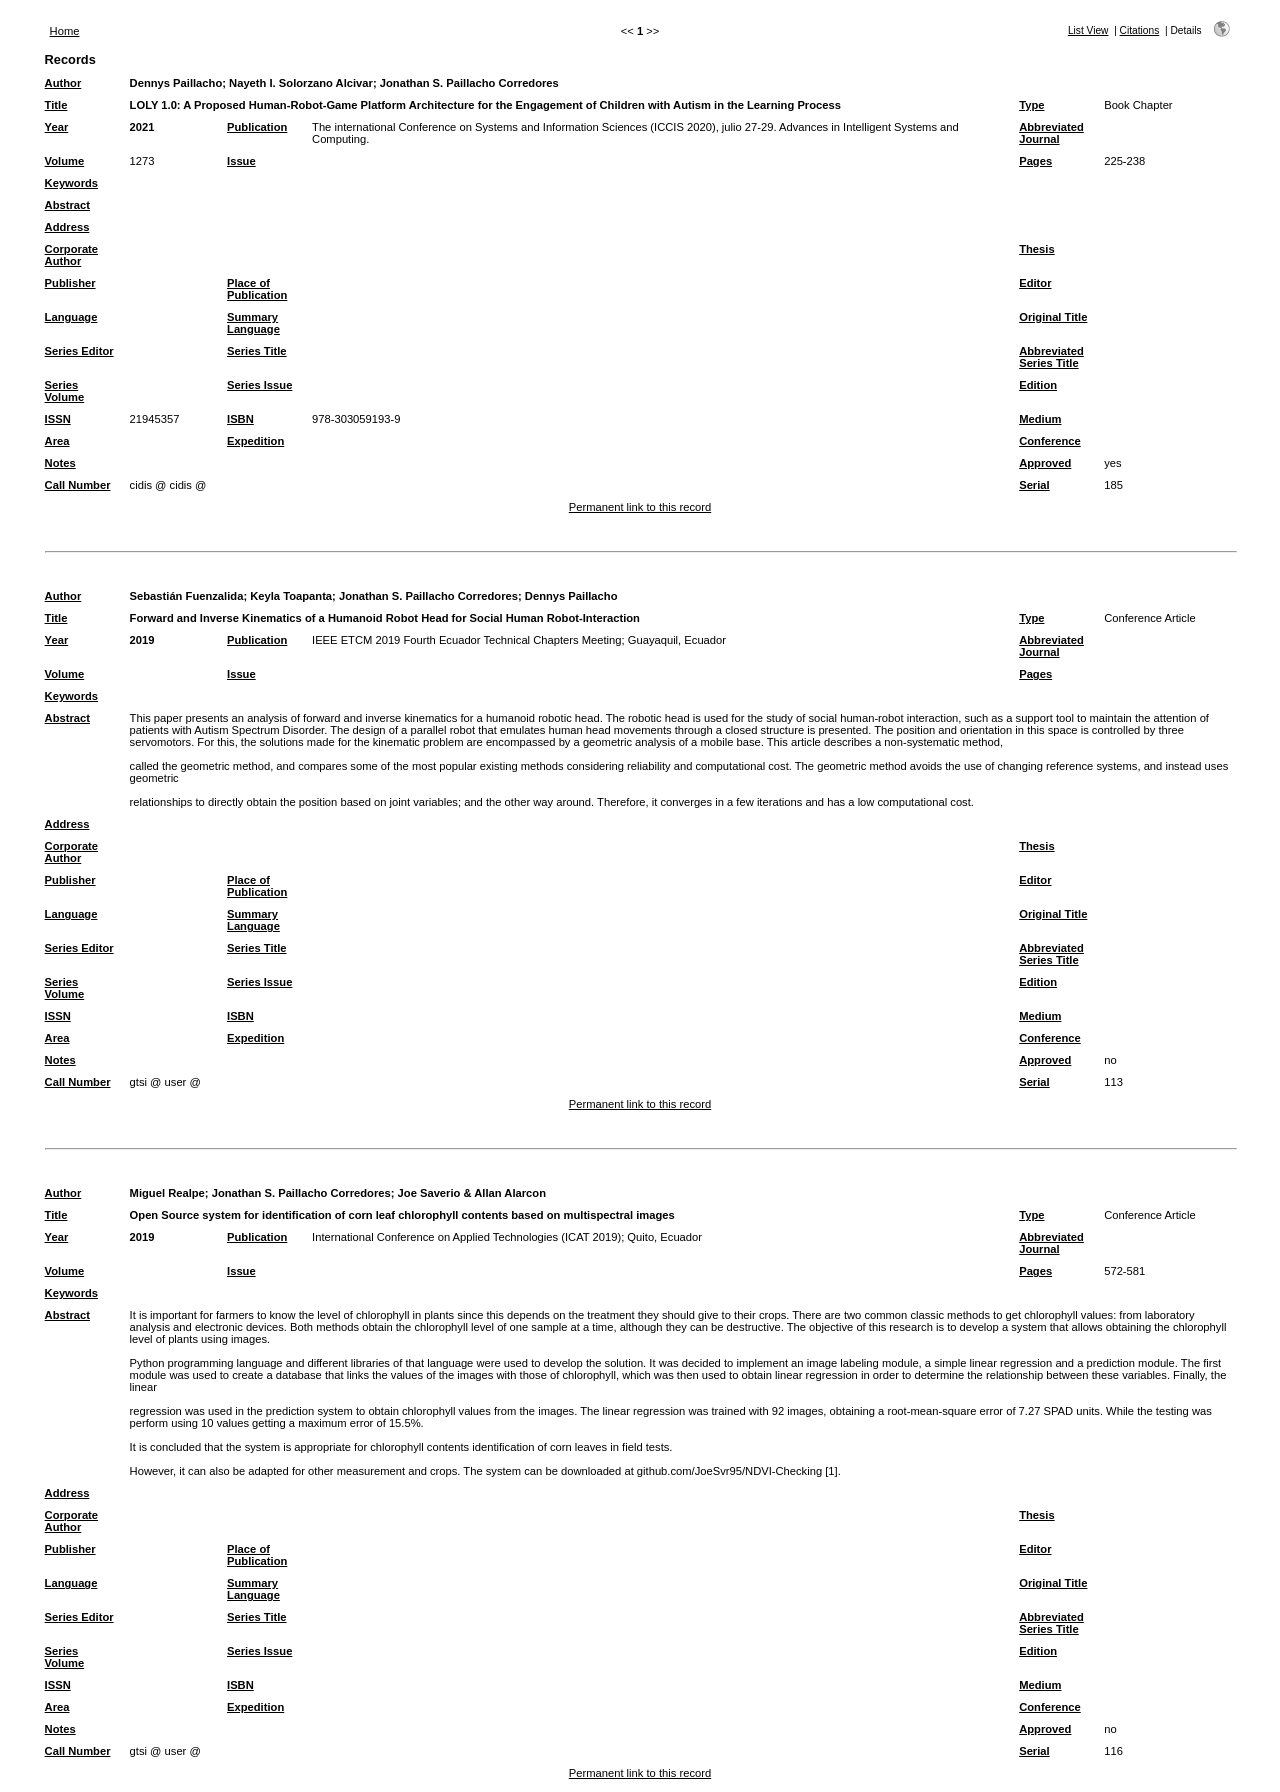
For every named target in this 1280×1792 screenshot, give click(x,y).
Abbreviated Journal (1051, 133)
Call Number (78, 485)
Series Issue (259, 385)
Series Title (257, 351)
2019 (142, 640)
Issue (241, 161)
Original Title (1053, 317)
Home (65, 31)
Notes (60, 463)
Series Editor (79, 351)
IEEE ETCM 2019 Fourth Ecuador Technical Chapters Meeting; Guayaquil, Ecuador (519, 640)
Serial (1034, 485)
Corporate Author (71, 255)
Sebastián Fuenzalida (187, 596)
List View (1088, 30)
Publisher (70, 283)
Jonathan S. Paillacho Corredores (469, 83)
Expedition (255, 441)
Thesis (1036, 249)
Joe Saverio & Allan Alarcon (472, 1193)
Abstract (67, 205)
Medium (1040, 419)
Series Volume (65, 391)
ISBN (240, 419)
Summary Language (253, 323)
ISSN (58, 419)
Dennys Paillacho (176, 83)
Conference (1050, 441)
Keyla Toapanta (291, 596)
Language (71, 317)
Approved (1045, 463)
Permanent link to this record (640, 507)
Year (57, 127)
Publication (257, 127)
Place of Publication (257, 289)
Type (1031, 105)
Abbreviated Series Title (1051, 357)
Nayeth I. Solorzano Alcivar (301, 83)
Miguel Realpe (167, 1193)
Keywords (71, 183)
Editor (1035, 283)
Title (56, 105)
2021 (142, 127)
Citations (1140, 30)
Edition (1038, 385)
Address (67, 227)
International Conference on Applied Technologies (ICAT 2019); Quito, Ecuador (507, 1237)
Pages (1035, 161)
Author (63, 83)
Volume (65, 161)
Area (57, 441)
